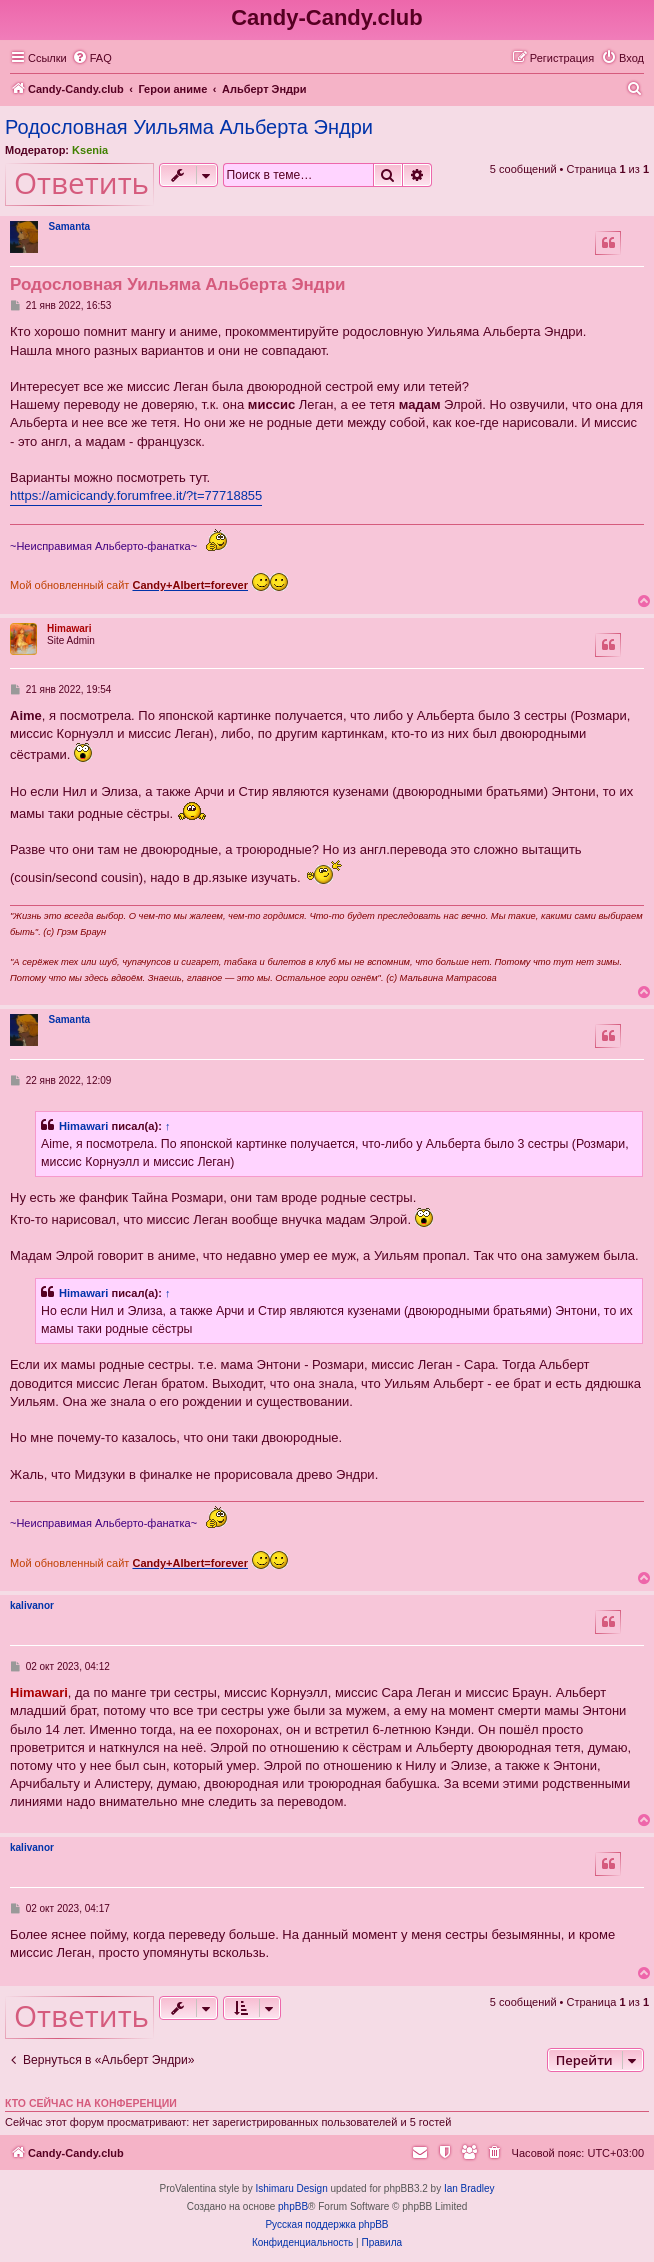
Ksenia (90, 150)
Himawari (69, 628)
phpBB (293, 2206)
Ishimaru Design (291, 2188)
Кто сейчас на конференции (91, 2103)
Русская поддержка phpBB (326, 2224)
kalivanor (32, 1605)
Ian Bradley (469, 2188)
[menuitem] (92, 58)
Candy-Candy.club (327, 17)
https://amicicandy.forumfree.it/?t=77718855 (136, 495)
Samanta (69, 226)
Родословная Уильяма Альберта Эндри (189, 127)
